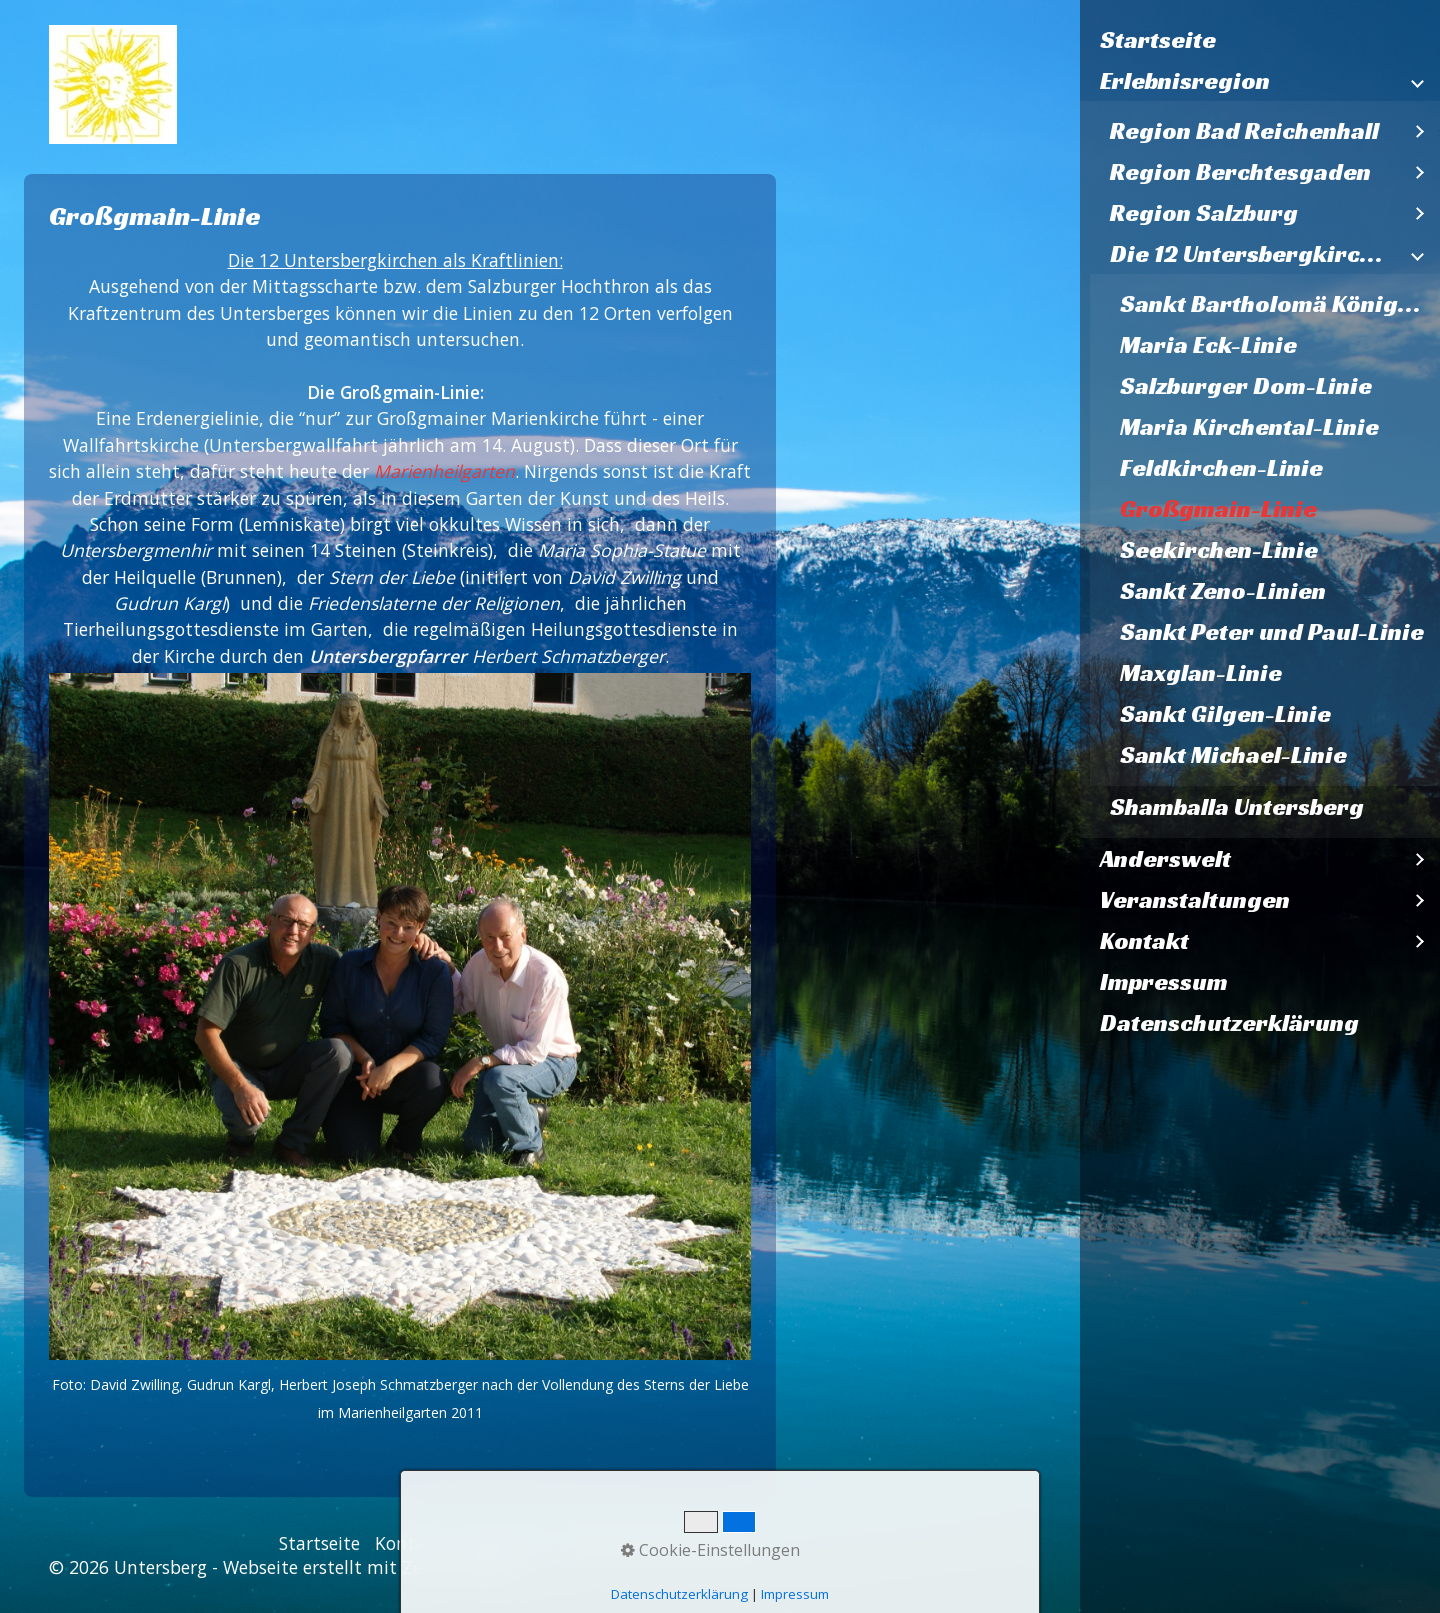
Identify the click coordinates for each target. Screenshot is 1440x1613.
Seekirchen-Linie (1219, 550)
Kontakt (1144, 941)
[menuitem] (1260, 40)
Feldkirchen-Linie (1221, 468)
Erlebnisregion (1185, 81)
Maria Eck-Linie (1208, 345)
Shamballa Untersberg (1237, 807)
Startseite (1158, 40)
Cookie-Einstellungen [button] (710, 1550)
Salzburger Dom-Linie (1246, 386)
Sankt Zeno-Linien (1223, 591)
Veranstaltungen (1195, 900)
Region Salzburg (1204, 213)
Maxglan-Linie (1201, 673)
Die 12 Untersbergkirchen (1255, 254)
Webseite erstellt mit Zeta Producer (370, 1567)
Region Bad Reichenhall (1244, 131)
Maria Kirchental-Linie (1249, 427)
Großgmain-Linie (1218, 509)
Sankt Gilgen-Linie (1225, 714)
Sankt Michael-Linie (1233, 755)
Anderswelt (1165, 859)
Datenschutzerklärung (1229, 1023)
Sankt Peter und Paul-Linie (1272, 632)
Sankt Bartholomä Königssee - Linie (1280, 304)
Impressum (1164, 982)
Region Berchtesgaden (1240, 172)
